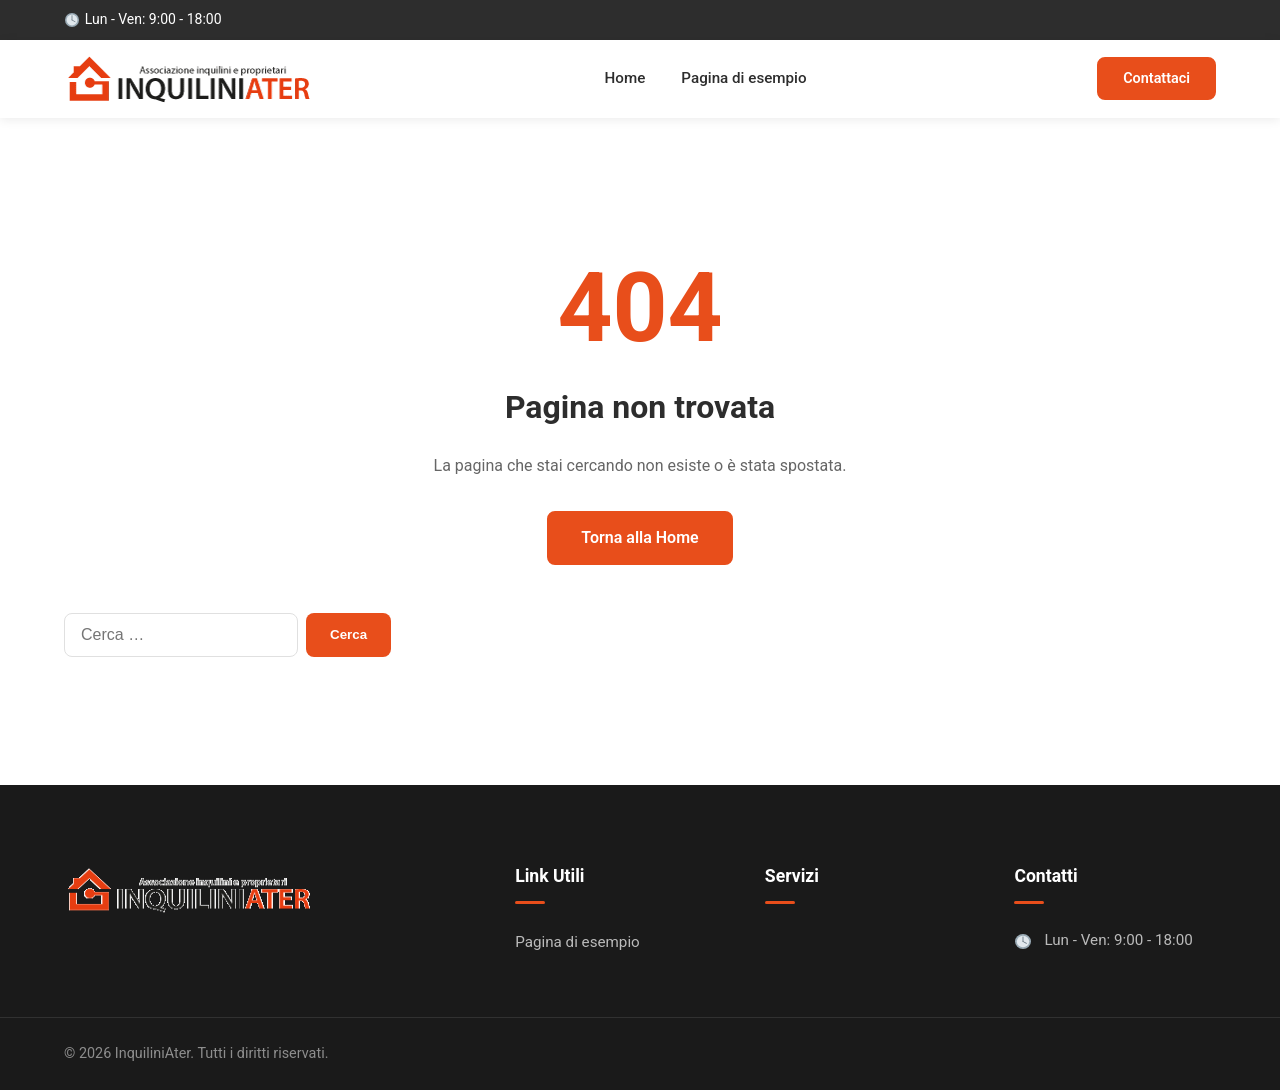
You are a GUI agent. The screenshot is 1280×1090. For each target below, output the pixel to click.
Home (625, 78)
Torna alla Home (639, 537)
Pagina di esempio (743, 78)
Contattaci (1156, 78)
